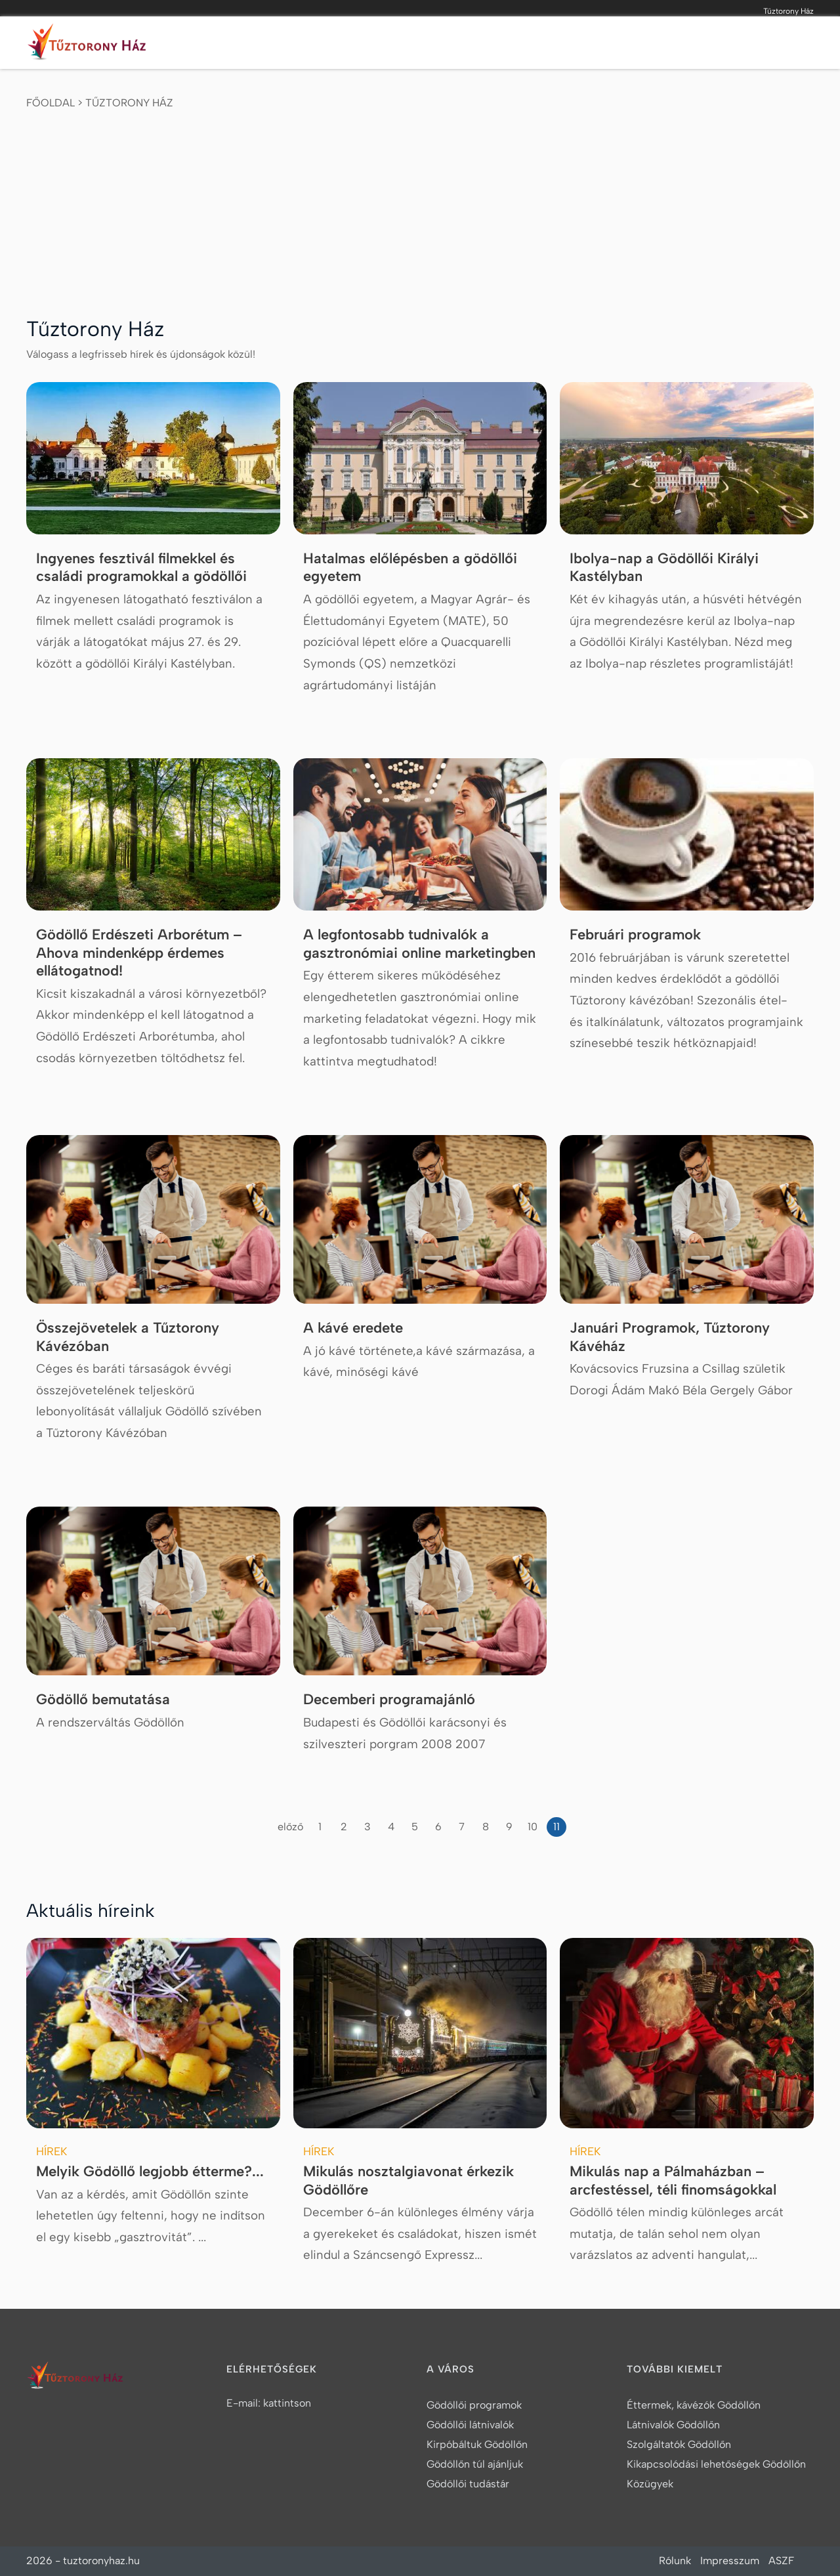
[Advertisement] (420, 209)
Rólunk (675, 2560)
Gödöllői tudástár (468, 2484)
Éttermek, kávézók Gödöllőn (694, 2405)
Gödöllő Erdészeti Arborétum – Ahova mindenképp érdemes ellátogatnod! (139, 952)
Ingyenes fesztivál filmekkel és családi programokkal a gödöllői (141, 567)
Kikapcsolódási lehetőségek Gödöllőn (716, 2464)
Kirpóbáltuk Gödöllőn (477, 2444)
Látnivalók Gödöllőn (673, 2424)
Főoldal (50, 103)
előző (290, 1826)
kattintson (287, 2403)
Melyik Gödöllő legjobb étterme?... (150, 2171)
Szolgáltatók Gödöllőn (679, 2444)
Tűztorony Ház (129, 103)
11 (556, 1826)
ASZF (781, 2560)
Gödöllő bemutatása (103, 1699)
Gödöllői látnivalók (470, 2424)
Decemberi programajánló (389, 1699)
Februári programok (635, 934)
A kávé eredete (353, 1328)
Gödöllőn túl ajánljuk (475, 2464)
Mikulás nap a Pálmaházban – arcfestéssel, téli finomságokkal (673, 2180)
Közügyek (650, 2484)
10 (532, 1826)
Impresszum (729, 2560)
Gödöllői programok (474, 2405)
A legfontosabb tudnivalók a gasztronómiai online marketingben (419, 944)
